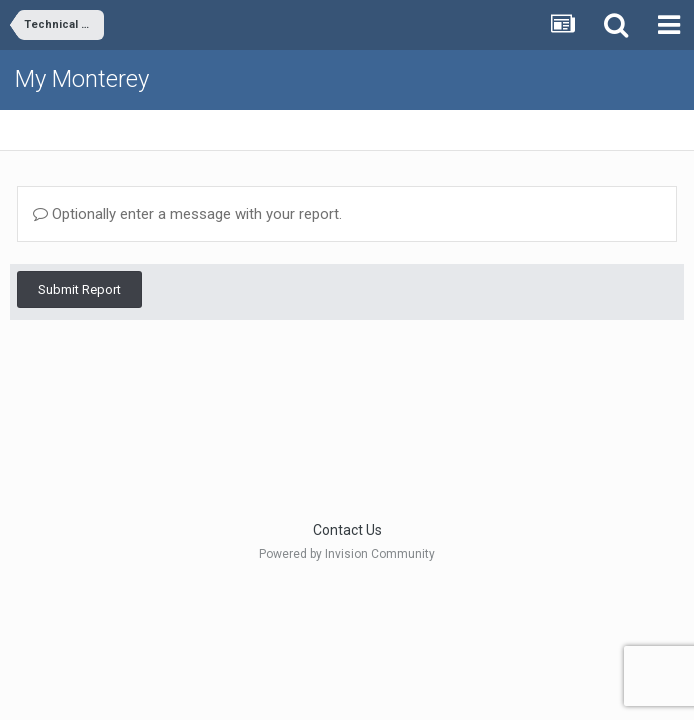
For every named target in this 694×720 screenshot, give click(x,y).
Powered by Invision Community (347, 554)
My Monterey (82, 79)
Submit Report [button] (79, 289)
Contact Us (347, 530)
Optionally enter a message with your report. (187, 214)
